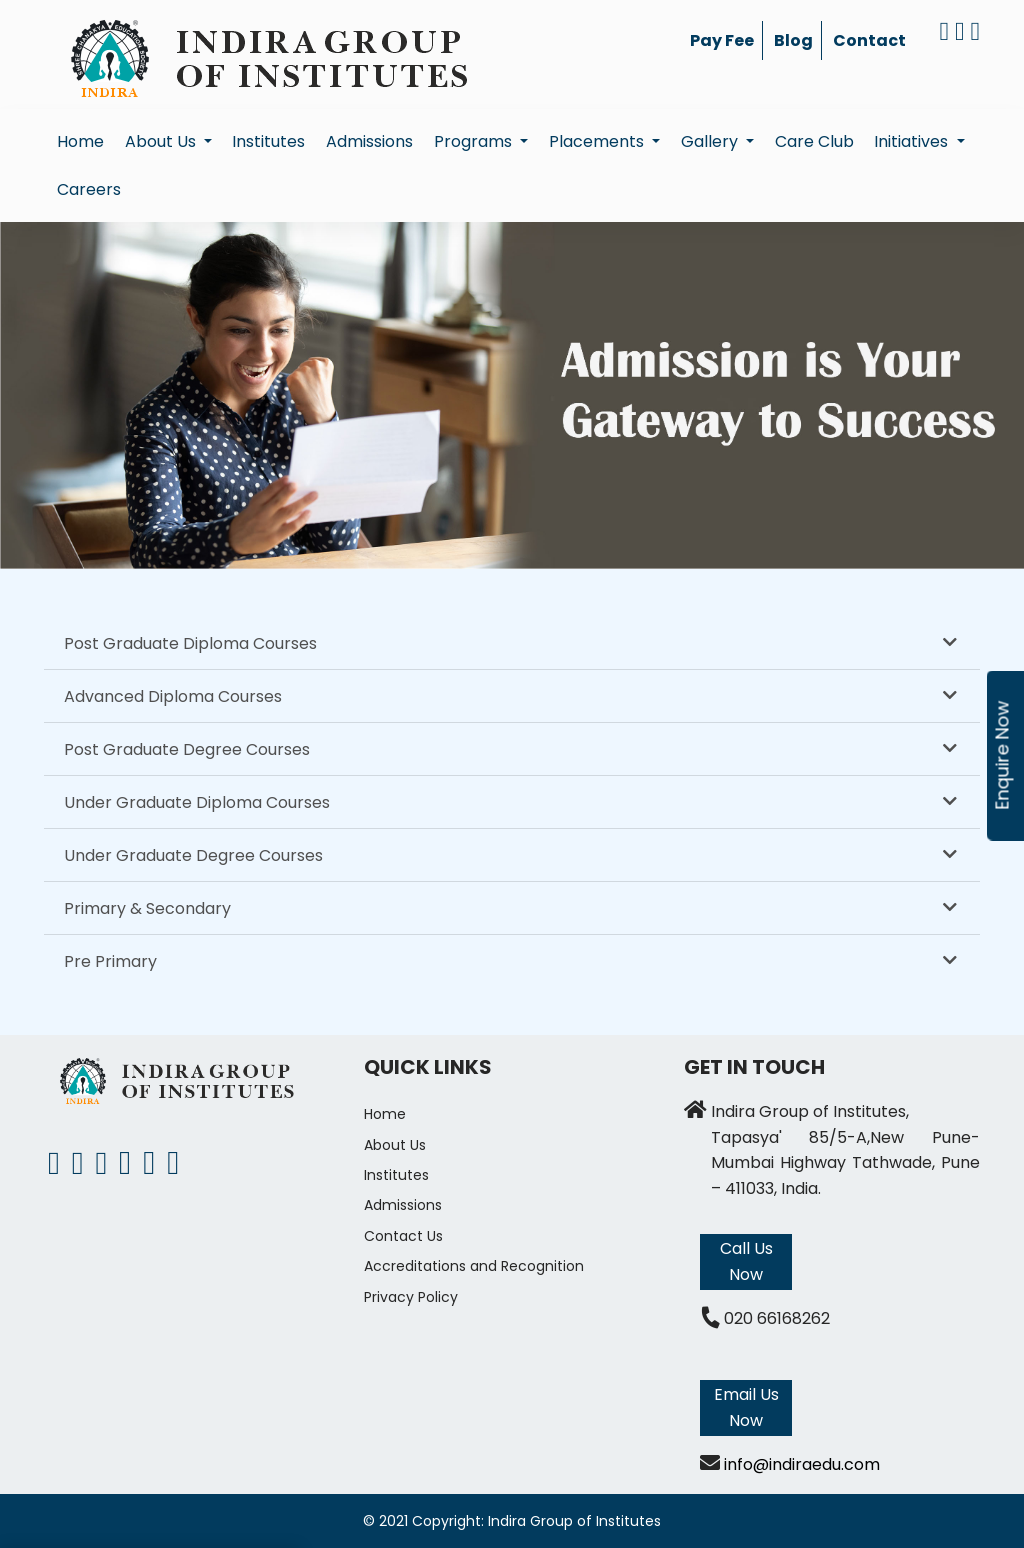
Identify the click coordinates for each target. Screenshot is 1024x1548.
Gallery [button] (711, 141)
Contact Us (403, 1236)
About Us (395, 1145)
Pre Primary (110, 961)
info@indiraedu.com (802, 1464)
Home (80, 141)
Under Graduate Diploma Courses (197, 802)
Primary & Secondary (147, 908)
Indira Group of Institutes (574, 1521)
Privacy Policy (411, 1297)
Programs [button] (475, 141)
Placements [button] (598, 141)
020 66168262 (777, 1318)
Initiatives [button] (913, 141)
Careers (89, 189)
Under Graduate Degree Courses (193, 855)
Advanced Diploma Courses (173, 696)
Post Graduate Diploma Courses (190, 643)
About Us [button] (162, 141)
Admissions (369, 141)
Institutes (268, 141)
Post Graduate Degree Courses (187, 749)
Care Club (814, 141)
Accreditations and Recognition (474, 1266)
